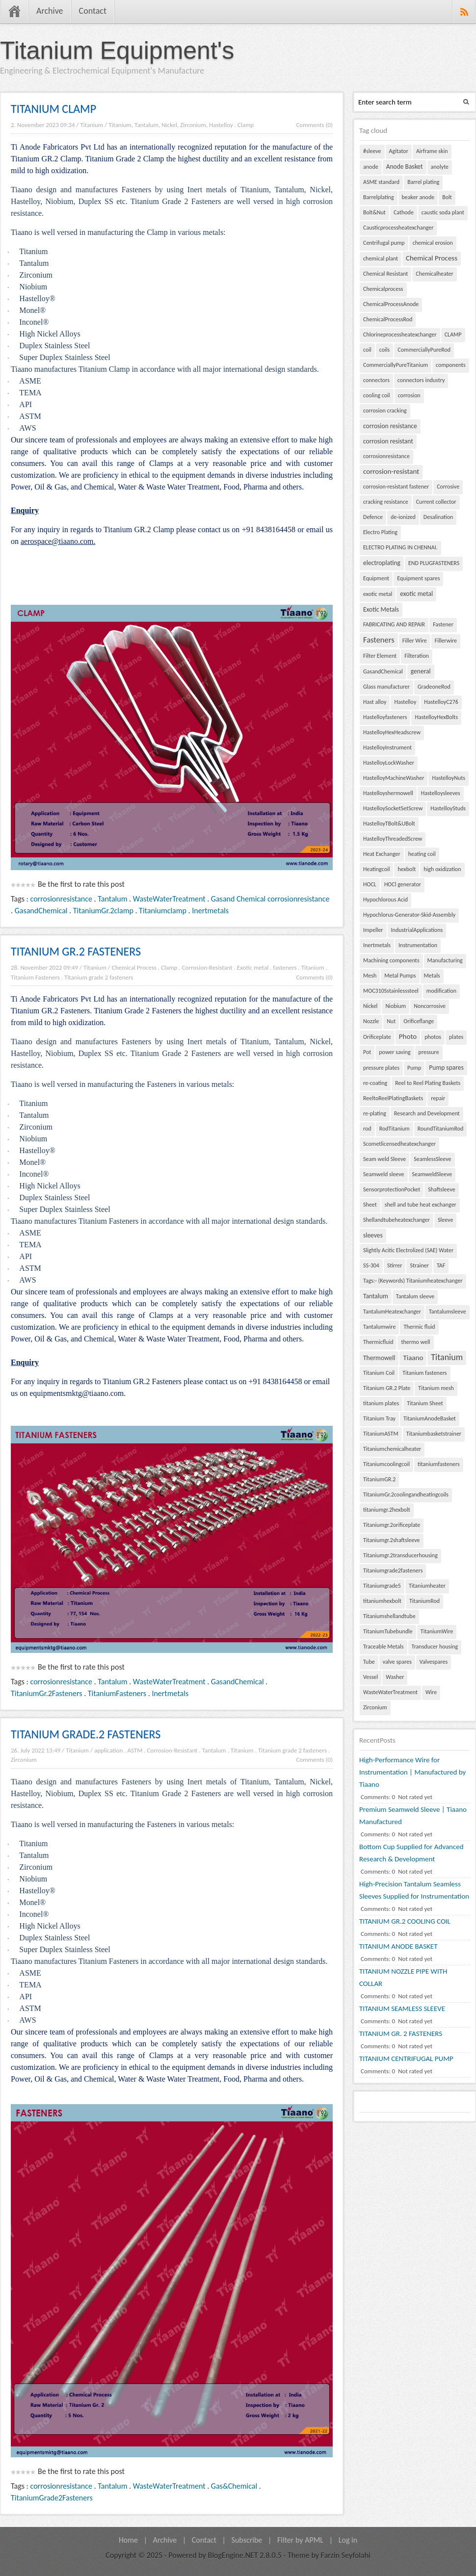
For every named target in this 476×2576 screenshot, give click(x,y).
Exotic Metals (381, 609)
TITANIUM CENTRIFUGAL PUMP (406, 2058)
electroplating (381, 563)
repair (438, 1098)
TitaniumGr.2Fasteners (46, 1693)
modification (441, 990)
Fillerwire (446, 640)
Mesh (369, 975)
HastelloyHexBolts (436, 717)
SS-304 (371, 1265)
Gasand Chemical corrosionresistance (270, 898)
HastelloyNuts (448, 777)
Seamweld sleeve (383, 1174)
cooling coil (376, 395)
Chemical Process (134, 967)
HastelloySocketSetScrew (393, 808)
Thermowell (379, 1358)
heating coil (422, 853)
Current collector (436, 501)
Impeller (373, 930)
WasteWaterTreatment (169, 898)
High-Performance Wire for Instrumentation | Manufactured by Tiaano (412, 1772)
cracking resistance (385, 501)
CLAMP (453, 334)
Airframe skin (432, 151)
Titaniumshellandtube (389, 1616)
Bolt (447, 197)
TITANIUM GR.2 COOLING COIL (404, 1921)
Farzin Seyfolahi (345, 2555)
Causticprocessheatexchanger (398, 227)
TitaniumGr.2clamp (103, 910)
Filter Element (380, 655)
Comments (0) (314, 125)
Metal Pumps (400, 975)
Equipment (376, 578)
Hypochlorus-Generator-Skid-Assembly (409, 914)
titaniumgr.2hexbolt (386, 1509)
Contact (92, 10)
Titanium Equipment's (117, 50)
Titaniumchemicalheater (392, 1448)
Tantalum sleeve (415, 1296)
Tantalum (112, 898)
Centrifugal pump (384, 242)
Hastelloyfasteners (385, 717)
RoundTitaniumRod (441, 1128)
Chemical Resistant (385, 273)
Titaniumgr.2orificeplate (391, 1524)
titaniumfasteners (439, 1464)
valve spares (397, 1661)
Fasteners (379, 639)
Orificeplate (377, 1036)
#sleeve (372, 151)
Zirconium (24, 1759)
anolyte (440, 166)
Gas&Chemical (234, 2486)
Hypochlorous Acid (385, 899)
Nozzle (371, 1021)
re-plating (374, 1113)
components (451, 364)
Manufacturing (445, 960)
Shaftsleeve (441, 1189)
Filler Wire (414, 640)
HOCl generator (402, 884)
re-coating (375, 1083)
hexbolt (406, 869)
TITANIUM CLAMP (53, 109)
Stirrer (394, 1265)
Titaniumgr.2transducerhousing (400, 1555)
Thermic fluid (419, 1326)
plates (456, 1036)
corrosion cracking (385, 410)
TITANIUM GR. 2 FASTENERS (400, 2033)
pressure (429, 1052)
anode (370, 166)
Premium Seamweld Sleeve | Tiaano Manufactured (413, 1815)
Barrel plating (423, 182)
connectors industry (421, 380)
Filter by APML (300, 2540)
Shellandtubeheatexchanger (396, 1219)
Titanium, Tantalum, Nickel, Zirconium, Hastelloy (170, 125)
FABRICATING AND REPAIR (394, 624)
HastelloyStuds (448, 808)
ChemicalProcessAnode (391, 304)
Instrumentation (417, 945)
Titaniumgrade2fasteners (393, 1570)
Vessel (370, 1677)
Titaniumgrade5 (382, 1585)
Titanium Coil (379, 1372)
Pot (367, 1052)
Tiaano (413, 1357)
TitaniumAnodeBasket (429, 1418)
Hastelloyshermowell (388, 793)
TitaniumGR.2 (379, 1479)
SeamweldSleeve (432, 1174)
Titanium (91, 125)
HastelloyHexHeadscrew (392, 732)
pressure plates (381, 1067)
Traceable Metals (383, 1646)
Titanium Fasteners (35, 977)
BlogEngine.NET (233, 2555)
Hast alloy (374, 701)
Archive (49, 10)
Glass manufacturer (386, 686)
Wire (431, 1692)
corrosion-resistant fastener (396, 486)
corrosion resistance (390, 426)
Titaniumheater (427, 1585)
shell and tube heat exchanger (420, 1204)
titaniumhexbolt (382, 1600)
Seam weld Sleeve (384, 1159)
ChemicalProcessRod (387, 319)
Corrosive (448, 486)
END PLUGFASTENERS (433, 563)
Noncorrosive (430, 1006)
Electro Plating (380, 532)
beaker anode (418, 197)
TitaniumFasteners (117, 1693)
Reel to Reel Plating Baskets (427, 1083)
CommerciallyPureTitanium (395, 364)
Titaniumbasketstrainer (433, 1433)
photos (432, 1036)
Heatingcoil (376, 869)
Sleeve (445, 1219)
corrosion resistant (388, 441)
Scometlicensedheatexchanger (399, 1143)
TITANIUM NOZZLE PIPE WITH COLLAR (403, 1977)
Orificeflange (418, 1021)
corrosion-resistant (391, 471)
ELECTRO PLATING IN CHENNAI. (400, 547)
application (108, 1750)
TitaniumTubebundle (388, 1631)
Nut (391, 1021)
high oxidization (442, 869)
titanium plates (381, 1403)
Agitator (398, 151)
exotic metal (377, 594)
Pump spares (446, 1067)
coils (384, 349)
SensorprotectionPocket (391, 1189)
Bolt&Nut (374, 212)
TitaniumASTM (380, 1433)
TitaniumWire (437, 1631)
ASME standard (381, 182)
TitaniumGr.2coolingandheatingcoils (406, 1494)
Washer (395, 1677)
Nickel (370, 1006)
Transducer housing (435, 1646)
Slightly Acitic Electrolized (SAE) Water (408, 1250)
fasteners (284, 967)
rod (367, 1128)
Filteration (416, 655)
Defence (373, 517)
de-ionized (403, 517)
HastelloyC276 (441, 701)
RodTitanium (394, 1128)
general (421, 671)
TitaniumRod (424, 1600)
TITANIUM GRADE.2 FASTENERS (85, 1734)
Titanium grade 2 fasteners (98, 977)
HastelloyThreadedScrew (392, 838)
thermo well (415, 1342)
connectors (376, 380)
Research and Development (427, 1113)
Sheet (370, 1204)
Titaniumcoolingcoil (386, 1464)
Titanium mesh (435, 1388)
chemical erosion (433, 242)
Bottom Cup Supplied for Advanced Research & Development (411, 1852)
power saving (394, 1052)
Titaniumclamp (162, 910)
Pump (414, 1067)
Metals (432, 975)
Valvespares (434, 1661)
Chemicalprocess (383, 288)
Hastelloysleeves (440, 793)
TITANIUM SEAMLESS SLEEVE (402, 2008)
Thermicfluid (378, 1342)
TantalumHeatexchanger (392, 1311)
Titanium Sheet (425, 1403)
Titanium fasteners (424, 1372)
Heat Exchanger (381, 853)
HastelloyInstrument (387, 747)
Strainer (419, 1265)
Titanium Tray (379, 1418)
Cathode (404, 212)
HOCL (369, 884)
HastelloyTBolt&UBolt (389, 823)
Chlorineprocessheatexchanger (400, 334)
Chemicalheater (434, 273)
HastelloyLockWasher (388, 762)
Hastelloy (405, 701)
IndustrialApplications (417, 930)
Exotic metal (252, 967)
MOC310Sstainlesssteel (391, 990)
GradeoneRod (434, 686)
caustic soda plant (443, 212)
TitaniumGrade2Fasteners (52, 2497)
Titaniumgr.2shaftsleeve (391, 1540)
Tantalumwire (379, 1326)
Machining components (391, 960)
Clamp (246, 125)
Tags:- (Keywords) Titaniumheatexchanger (413, 1280)
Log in (348, 2540)
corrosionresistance (61, 898)
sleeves (373, 1235)
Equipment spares (418, 578)
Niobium (395, 1006)
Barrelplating (378, 197)
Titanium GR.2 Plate (386, 1388)
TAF (441, 1265)
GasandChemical (41, 910)
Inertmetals (210, 910)
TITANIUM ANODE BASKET (398, 1946)
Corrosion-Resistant (207, 967)
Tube (369, 1661)
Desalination (438, 517)
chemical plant (380, 258)
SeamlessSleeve (432, 1159)
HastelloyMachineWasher (393, 777)
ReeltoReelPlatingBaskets (393, 1098)
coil (367, 349)
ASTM (134, 1750)
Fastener (443, 624)
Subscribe (247, 2540)
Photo (408, 1036)
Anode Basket (404, 166)
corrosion (409, 395)
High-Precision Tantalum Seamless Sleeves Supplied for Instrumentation (414, 1890)
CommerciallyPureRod (423, 349)
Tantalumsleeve (447, 1311)
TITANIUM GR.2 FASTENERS (76, 951)
